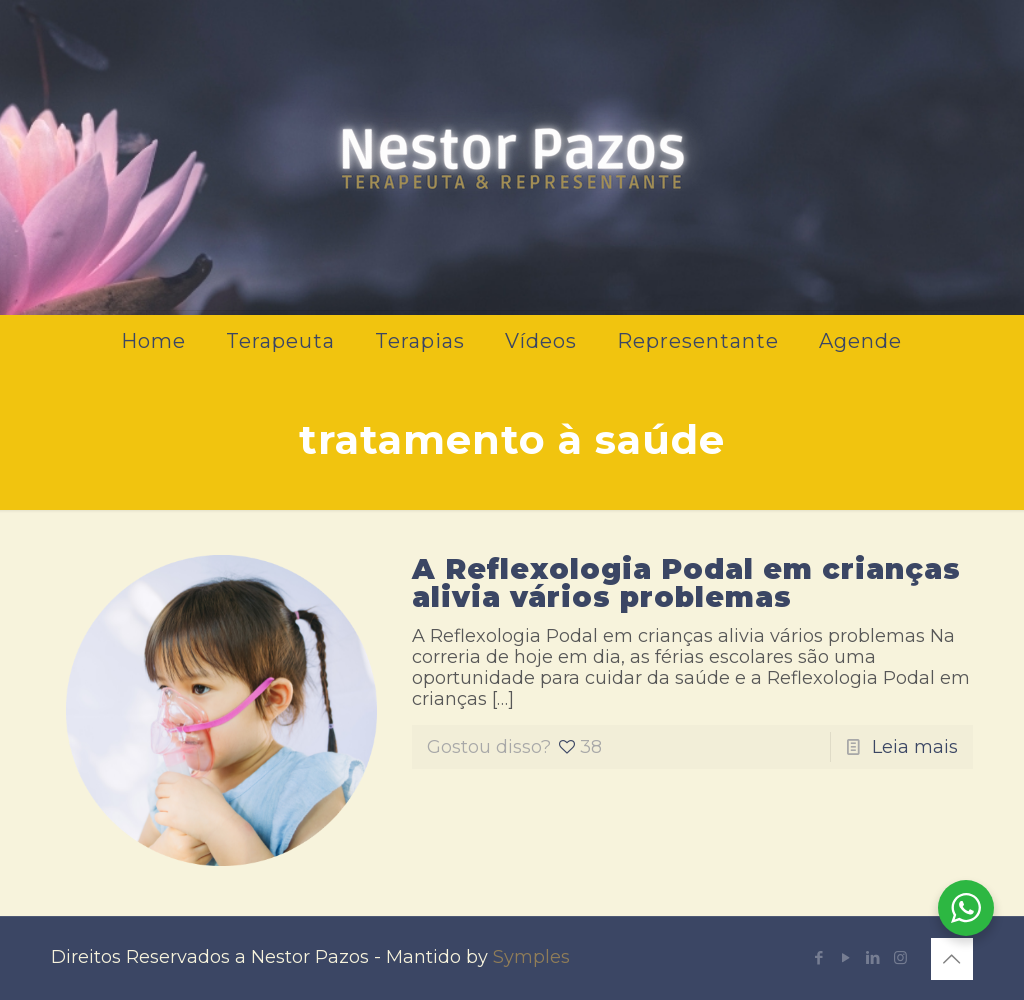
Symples (531, 957)
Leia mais (915, 747)
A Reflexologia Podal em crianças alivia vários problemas (686, 583)
